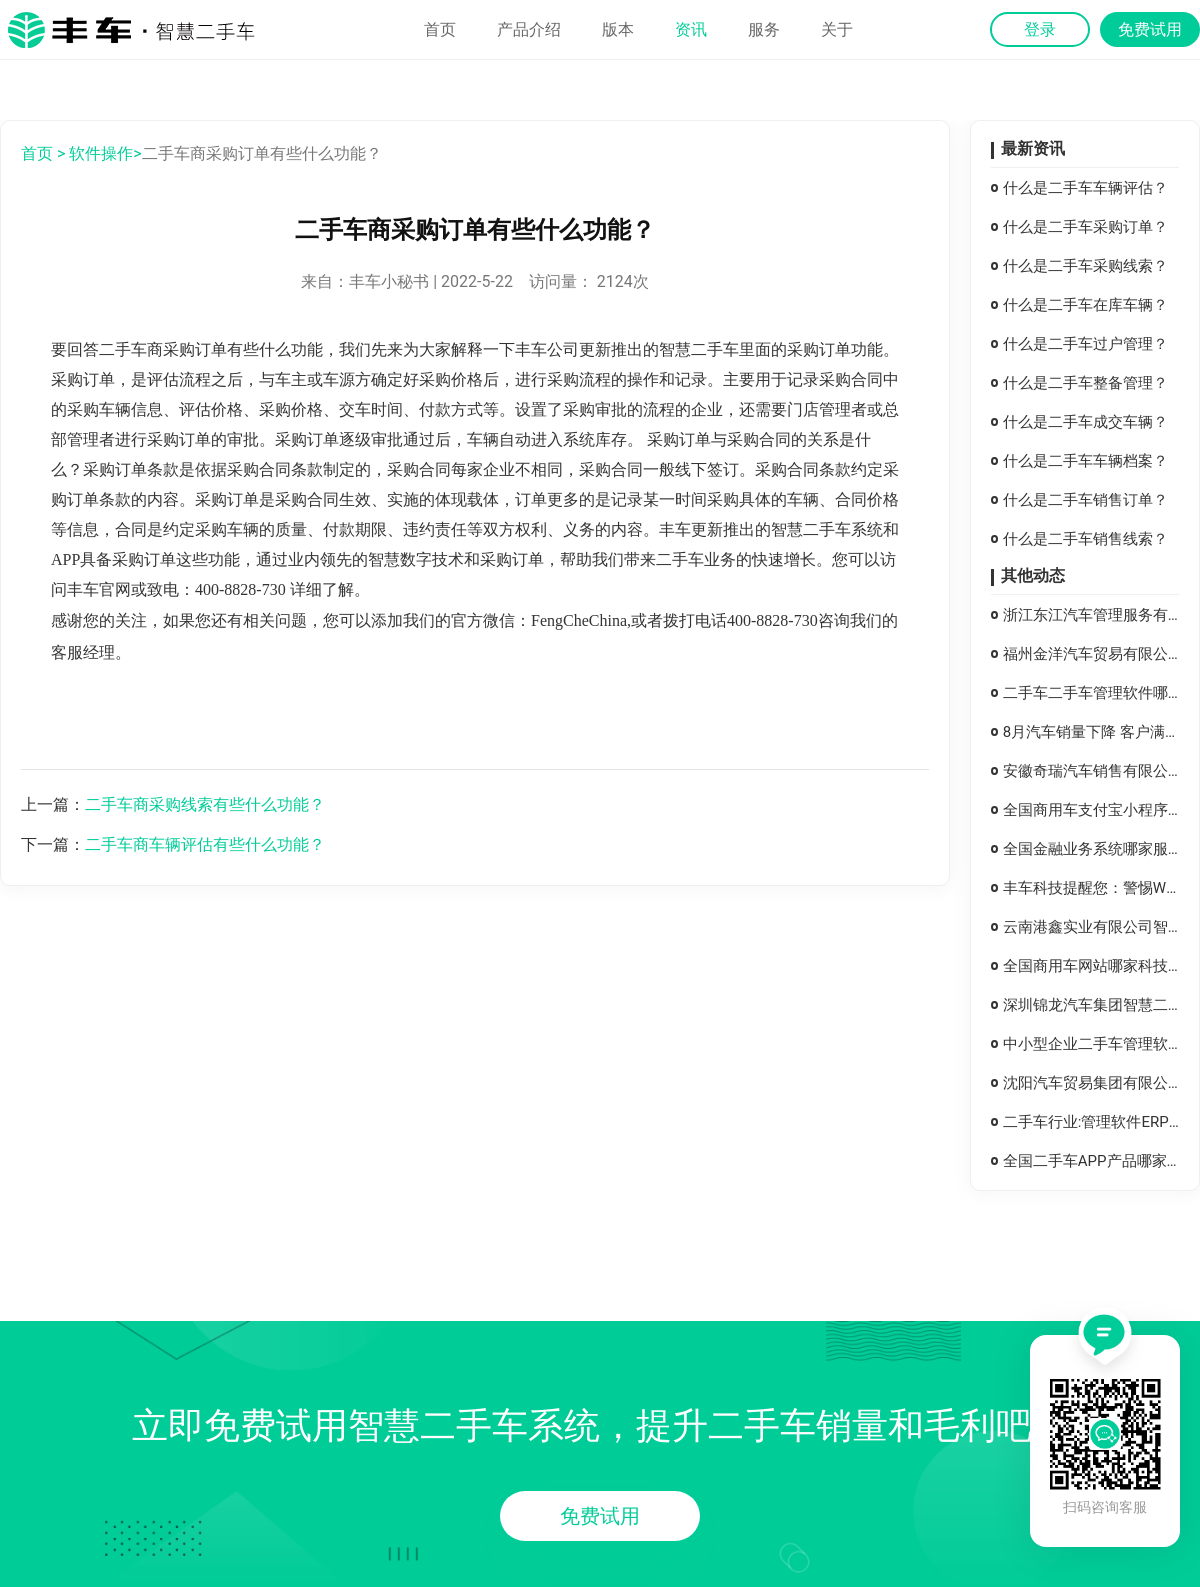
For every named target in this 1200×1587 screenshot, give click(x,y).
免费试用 (600, 1516)
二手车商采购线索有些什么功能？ (205, 804)
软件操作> (105, 153)
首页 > (43, 153)
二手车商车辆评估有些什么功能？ (205, 844)
